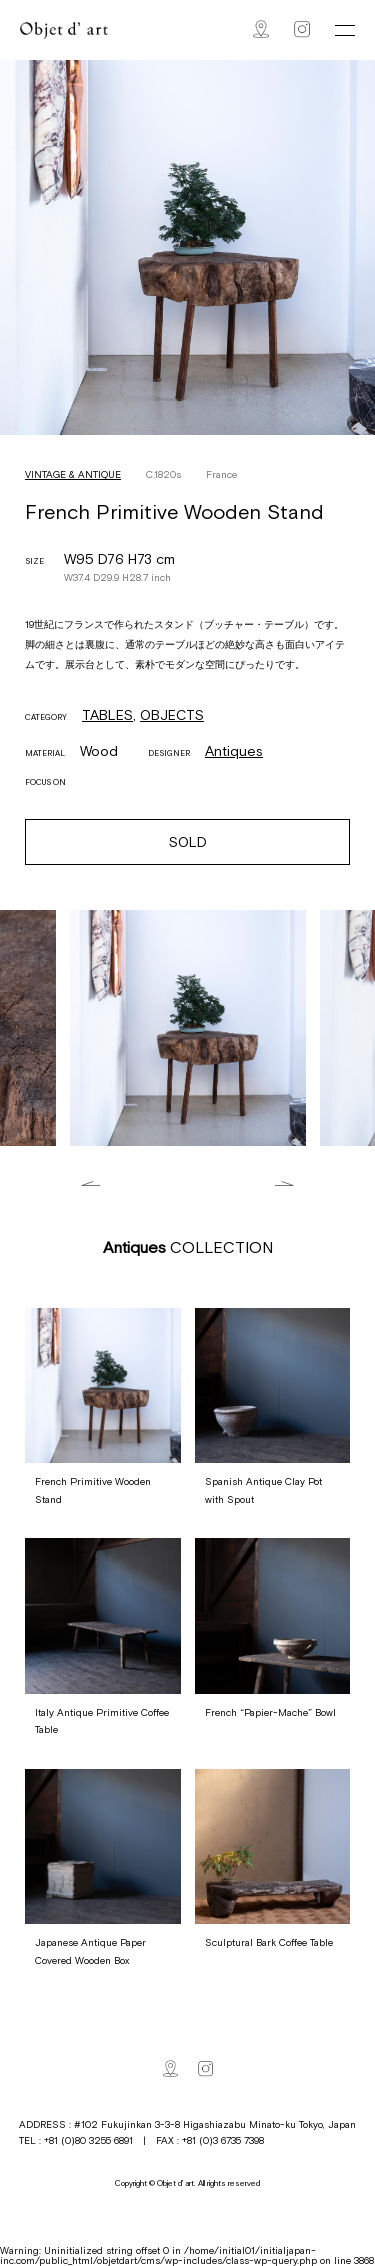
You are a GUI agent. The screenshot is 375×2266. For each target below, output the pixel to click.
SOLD (188, 842)
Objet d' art (64, 30)
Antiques (234, 751)
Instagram (302, 29)
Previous (90, 1183)
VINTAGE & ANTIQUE (73, 474)
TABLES (107, 715)
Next (285, 1183)
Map (261, 29)
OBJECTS (172, 715)
